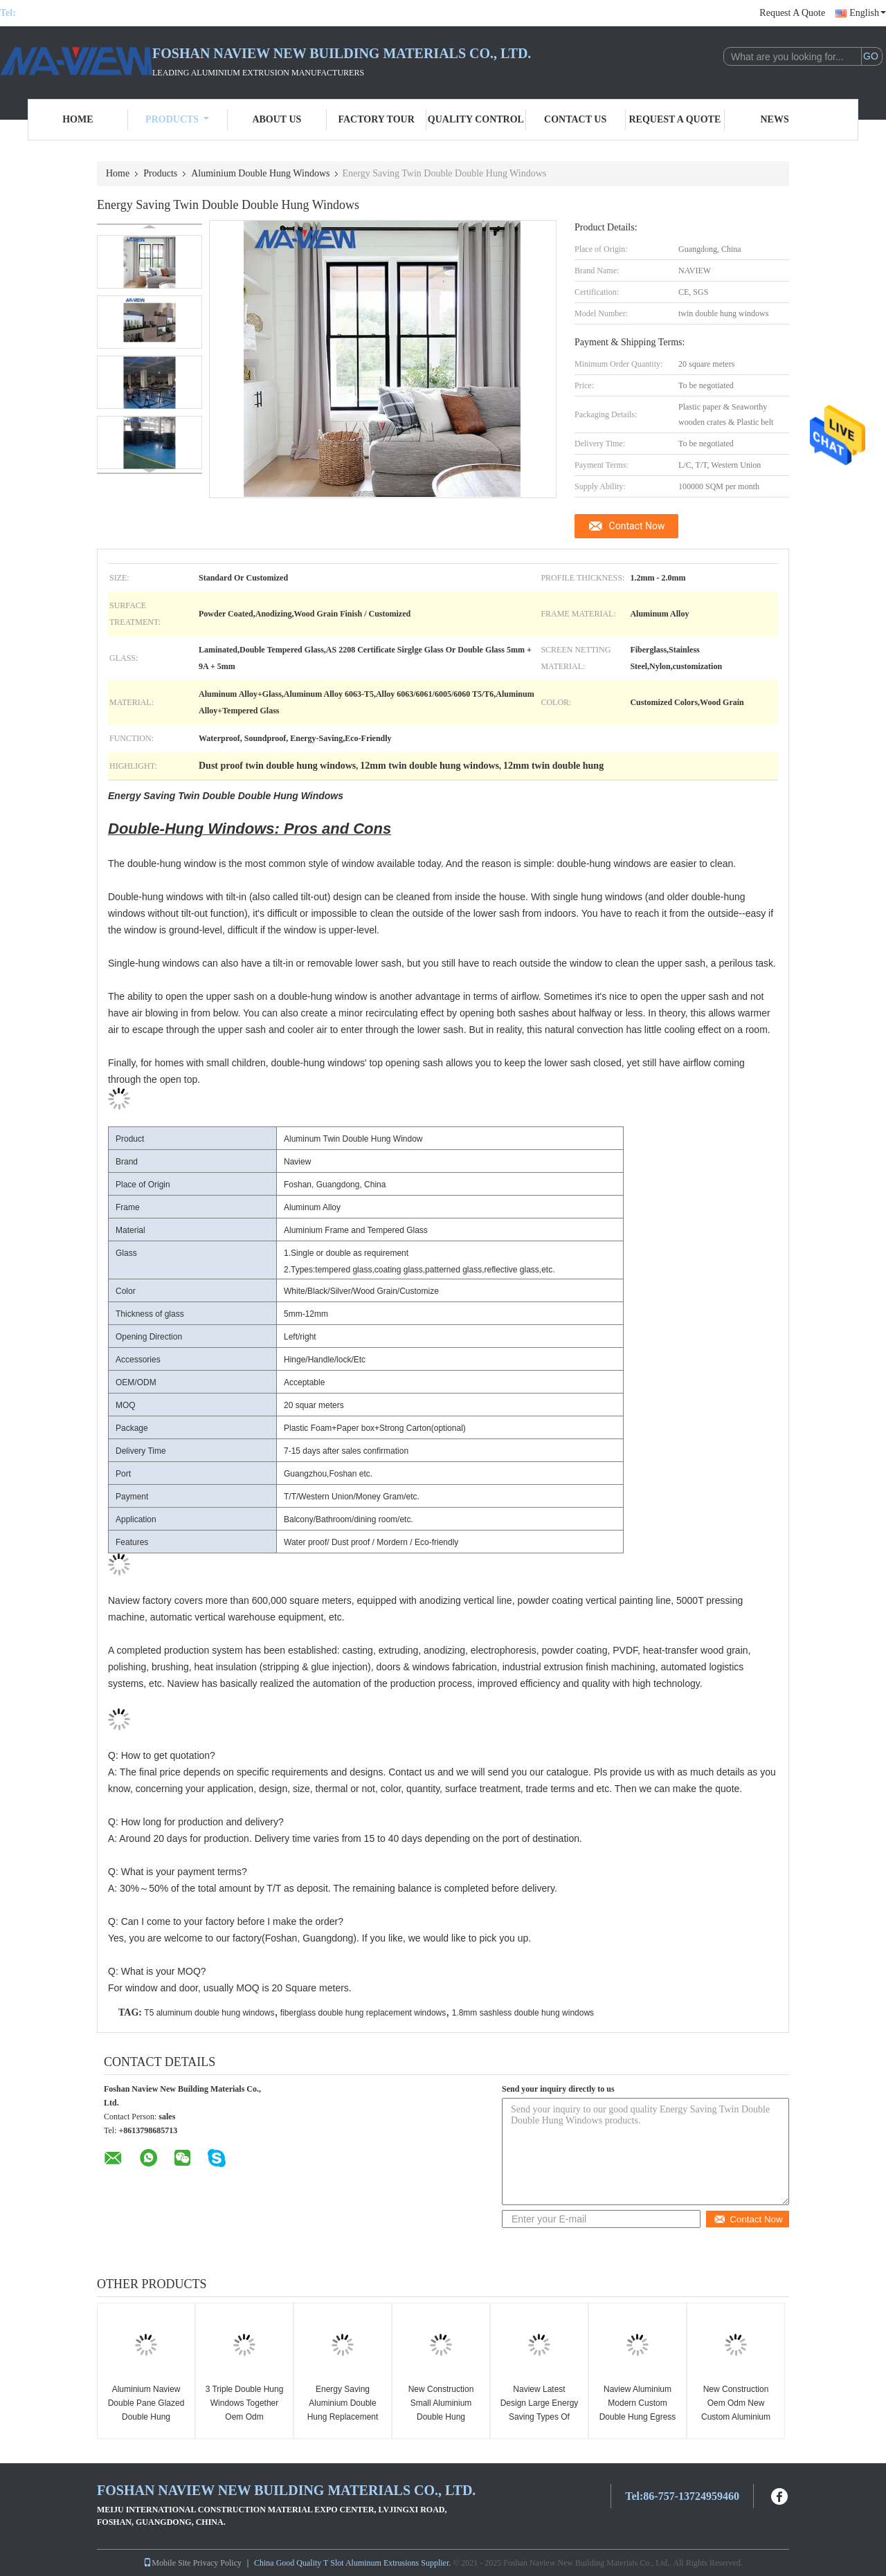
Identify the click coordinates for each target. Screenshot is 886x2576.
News (775, 119)
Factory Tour (376, 119)
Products (177, 119)
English (867, 13)
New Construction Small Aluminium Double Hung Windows (441, 2410)
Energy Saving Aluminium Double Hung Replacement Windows (343, 2410)
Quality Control (476, 119)
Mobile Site (166, 2563)
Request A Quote (792, 13)
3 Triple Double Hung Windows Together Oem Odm (245, 2403)
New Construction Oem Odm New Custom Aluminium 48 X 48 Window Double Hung (735, 2416)
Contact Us (575, 119)
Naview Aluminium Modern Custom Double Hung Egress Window (637, 2410)
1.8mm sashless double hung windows (523, 2013)
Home (77, 119)
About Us (276, 119)
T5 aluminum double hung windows (209, 2013)
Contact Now (637, 525)
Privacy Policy (217, 2563)
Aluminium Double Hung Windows (260, 173)
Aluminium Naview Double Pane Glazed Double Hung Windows (146, 2410)
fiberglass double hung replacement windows (363, 2013)
